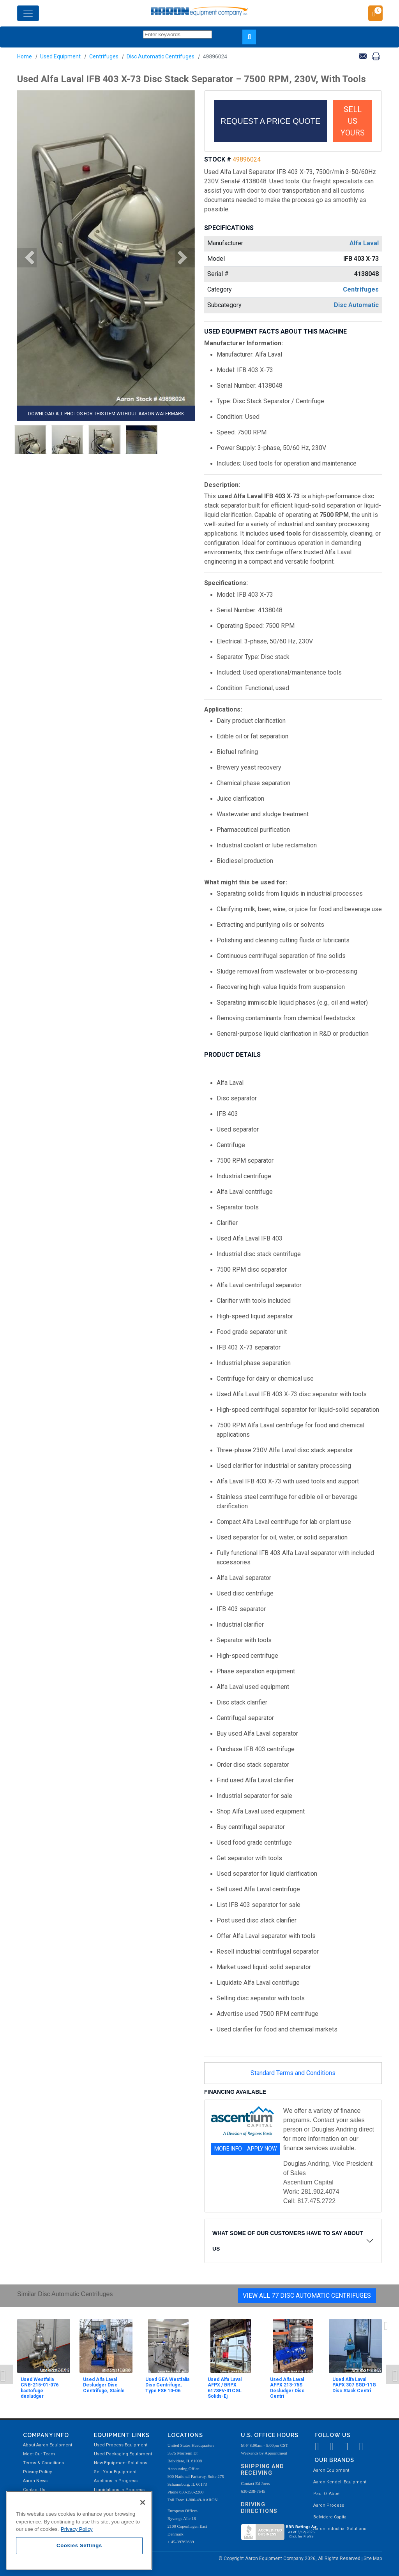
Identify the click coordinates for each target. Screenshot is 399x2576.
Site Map (373, 2558)
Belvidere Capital (330, 2517)
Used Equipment (60, 56)
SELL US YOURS (353, 121)
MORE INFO (228, 2148)
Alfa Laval (364, 243)
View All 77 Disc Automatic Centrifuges (307, 2295)
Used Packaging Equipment (123, 2454)
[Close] (142, 2502)
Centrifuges (103, 56)
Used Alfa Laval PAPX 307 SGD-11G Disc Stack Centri (354, 2385)
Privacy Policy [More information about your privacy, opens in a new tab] (77, 2529)
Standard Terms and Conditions (293, 2073)
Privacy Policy (37, 2471)
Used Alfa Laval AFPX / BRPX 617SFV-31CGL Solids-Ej (225, 2388)
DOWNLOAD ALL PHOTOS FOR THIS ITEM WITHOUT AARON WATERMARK (106, 413)
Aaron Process (328, 2505)
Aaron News (35, 2480)
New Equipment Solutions (120, 2462)
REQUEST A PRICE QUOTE (270, 121)
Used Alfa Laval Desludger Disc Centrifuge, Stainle (104, 2385)
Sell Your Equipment (115, 2471)
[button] (27, 257)
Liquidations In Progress (119, 2489)
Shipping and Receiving (262, 2469)
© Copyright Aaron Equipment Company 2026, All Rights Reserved (290, 2558)
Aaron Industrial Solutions (339, 2528)
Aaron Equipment (331, 2470)
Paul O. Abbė (326, 2493)
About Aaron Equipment (47, 2445)
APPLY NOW (262, 2148)
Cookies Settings (79, 2545)
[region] (79, 2530)
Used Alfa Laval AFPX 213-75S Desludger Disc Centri (287, 2388)
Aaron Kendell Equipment (339, 2482)
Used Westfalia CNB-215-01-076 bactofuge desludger (39, 2388)
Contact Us (34, 2489)
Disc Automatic (356, 305)
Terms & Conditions (43, 2462)
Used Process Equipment (120, 2445)
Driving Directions (259, 2507)
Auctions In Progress (116, 2480)
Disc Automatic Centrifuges (160, 56)
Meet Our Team (39, 2454)
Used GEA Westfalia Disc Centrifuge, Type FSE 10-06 (167, 2385)
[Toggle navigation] (28, 13)
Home (24, 56)
